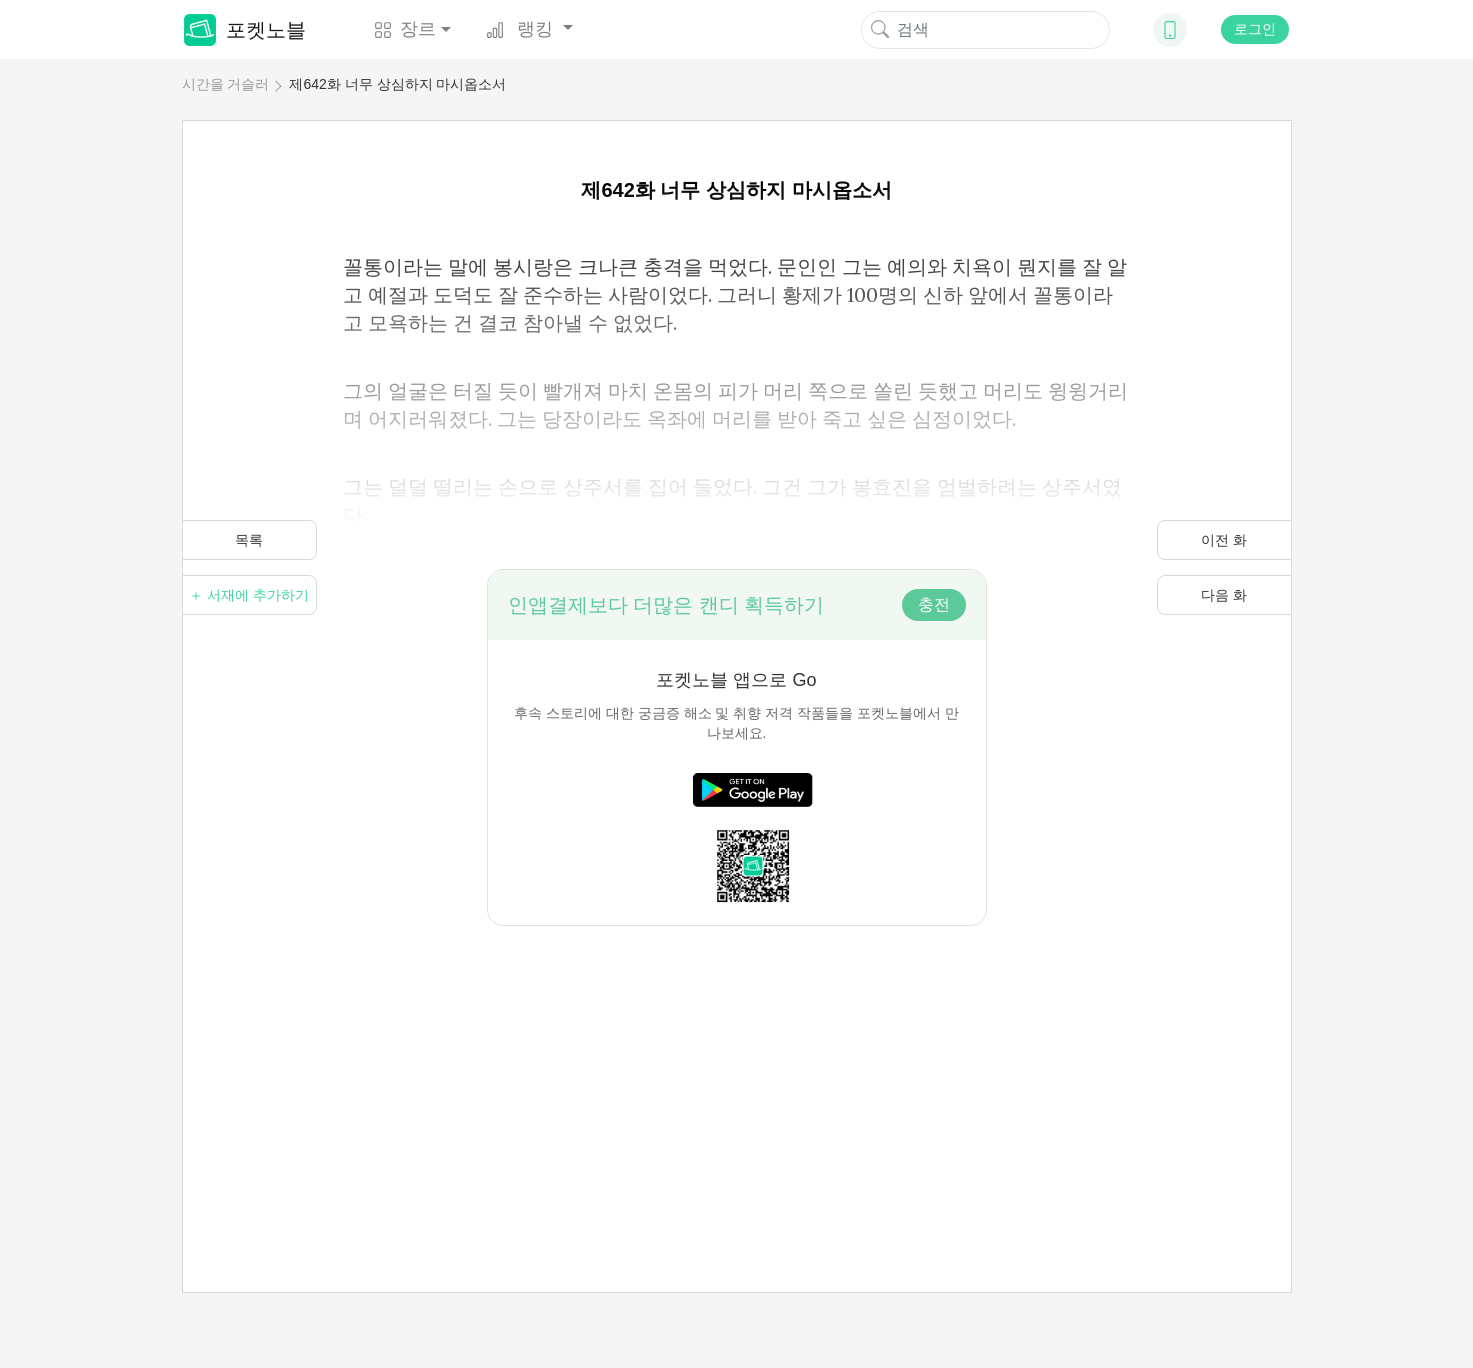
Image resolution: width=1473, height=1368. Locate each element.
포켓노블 (245, 30)
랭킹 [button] (522, 29)
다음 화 (1224, 595)
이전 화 (1224, 540)
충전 (934, 604)
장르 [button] (405, 29)
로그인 (1255, 29)
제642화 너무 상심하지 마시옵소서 (397, 84)
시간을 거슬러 (226, 84)
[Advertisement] (737, 1066)
